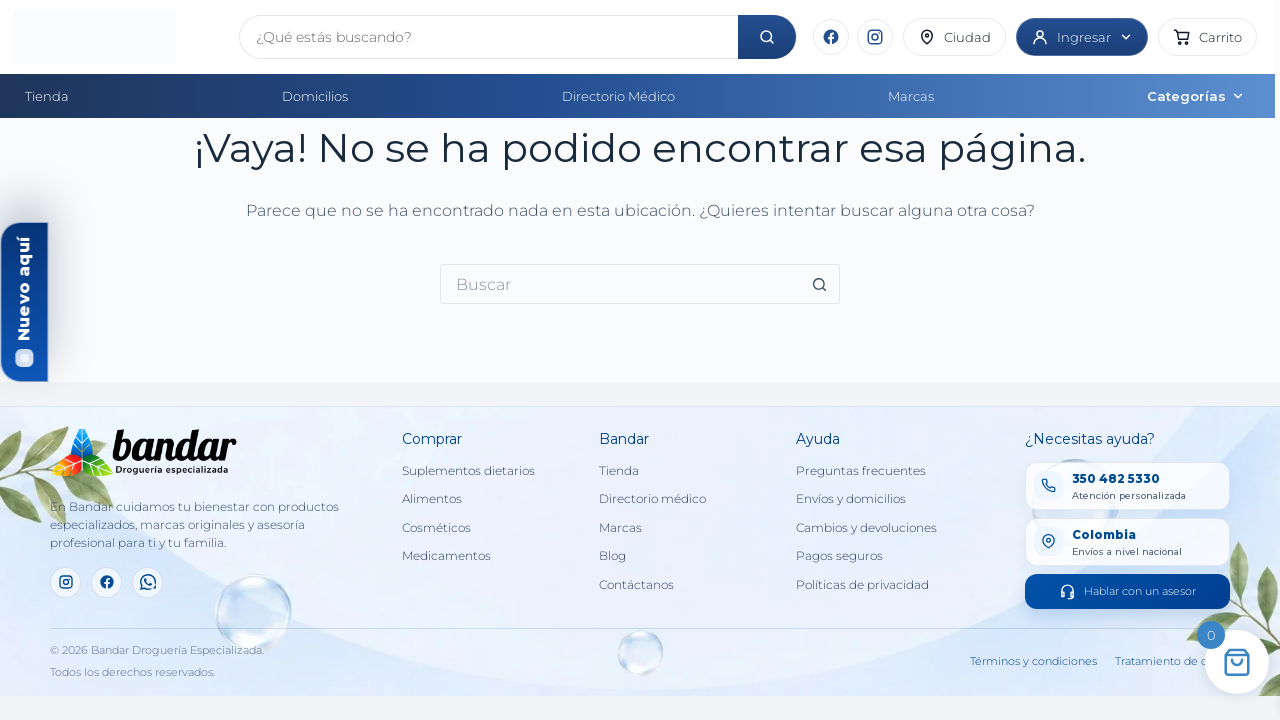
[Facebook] (831, 37)
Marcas (911, 96)
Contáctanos (636, 585)
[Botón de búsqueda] (820, 284)
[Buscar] (767, 37)
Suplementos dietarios (468, 471)
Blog (612, 556)
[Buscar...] (620, 284)
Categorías (1196, 96)
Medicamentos (446, 556)
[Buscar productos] (489, 37)
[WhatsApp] (147, 582)
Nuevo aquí (23, 289)
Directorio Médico (618, 96)
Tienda (47, 96)
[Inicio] (118, 37)
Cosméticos (436, 528)
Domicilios (315, 96)
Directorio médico (652, 499)
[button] (1207, 37)
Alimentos (432, 499)
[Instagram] (875, 37)
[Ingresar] (1082, 37)
